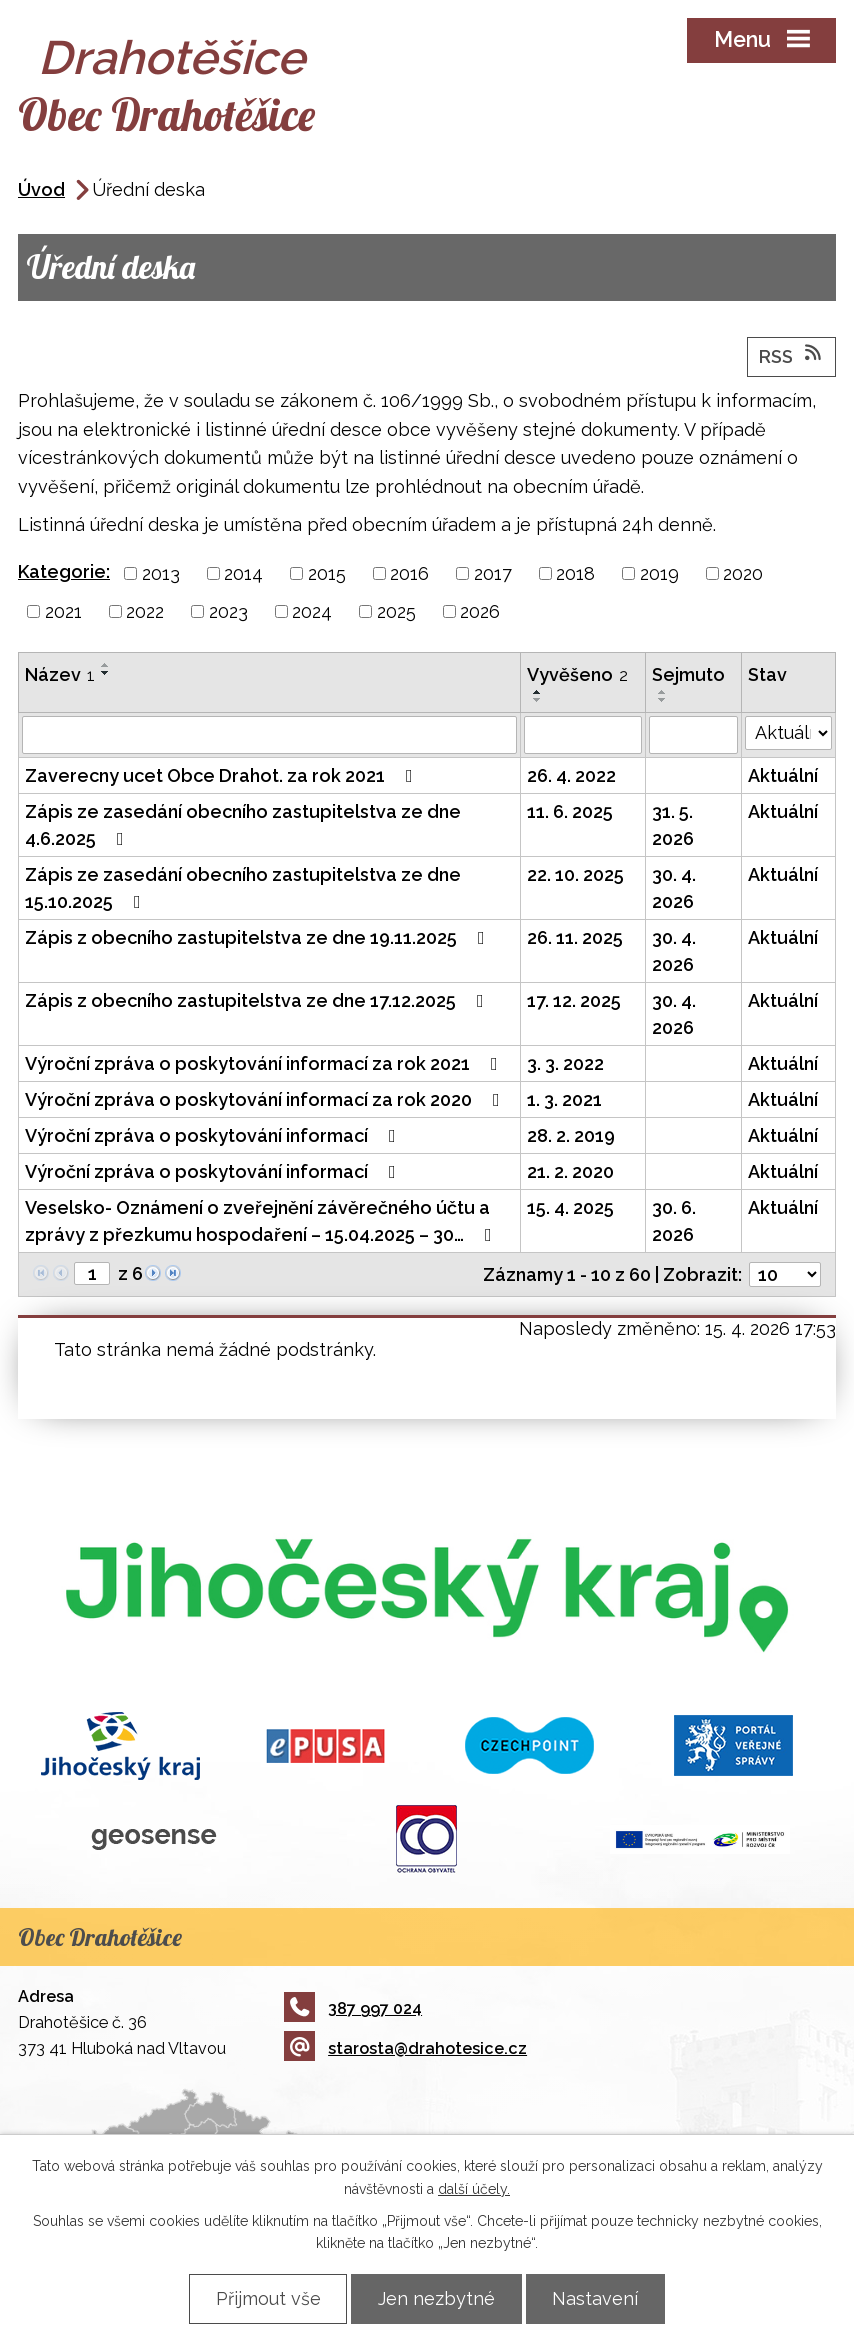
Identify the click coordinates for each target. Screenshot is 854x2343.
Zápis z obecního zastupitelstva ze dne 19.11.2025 (259, 938)
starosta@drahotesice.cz (405, 2049)
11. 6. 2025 (570, 812)
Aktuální (783, 776)
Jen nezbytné (436, 2298)
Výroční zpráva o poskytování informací (214, 1136)
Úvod (41, 190)
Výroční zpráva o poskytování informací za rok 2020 (266, 1100)
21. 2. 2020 (570, 1172)
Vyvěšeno (577, 675)
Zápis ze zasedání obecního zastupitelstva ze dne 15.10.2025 (243, 889)
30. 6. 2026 (674, 1222)
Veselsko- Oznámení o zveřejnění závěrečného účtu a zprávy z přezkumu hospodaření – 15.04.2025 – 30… (262, 1222)
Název (60, 675)
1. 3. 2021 (564, 1100)
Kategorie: (64, 572)
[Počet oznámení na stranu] (785, 1275)
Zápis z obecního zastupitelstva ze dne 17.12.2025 (258, 1001)
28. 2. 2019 (571, 1136)
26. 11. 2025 (575, 938)
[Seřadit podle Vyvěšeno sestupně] (538, 701)
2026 (480, 612)
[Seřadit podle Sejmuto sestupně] (663, 701)
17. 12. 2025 (574, 1001)
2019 (659, 574)
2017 (493, 574)
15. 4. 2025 (570, 1208)
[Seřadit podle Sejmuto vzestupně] (663, 693)
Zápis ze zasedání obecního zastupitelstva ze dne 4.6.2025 (243, 826)
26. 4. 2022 (571, 776)
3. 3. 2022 (565, 1064)
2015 (327, 574)
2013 (161, 574)
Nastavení (598, 2298)
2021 (63, 612)
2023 (228, 612)
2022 (145, 612)
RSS (792, 356)
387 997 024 (353, 2009)
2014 (243, 574)
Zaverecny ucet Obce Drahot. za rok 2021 (223, 776)
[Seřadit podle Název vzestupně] (106, 666)
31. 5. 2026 (673, 826)
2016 (409, 574)
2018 (575, 574)
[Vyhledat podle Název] (269, 736)
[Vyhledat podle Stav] (788, 734)
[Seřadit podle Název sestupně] (106, 674)
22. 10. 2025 (575, 875)
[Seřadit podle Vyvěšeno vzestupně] (538, 693)
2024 (312, 612)
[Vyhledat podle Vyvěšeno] (583, 736)
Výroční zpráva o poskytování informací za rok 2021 (265, 1064)
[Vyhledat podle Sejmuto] (694, 736)
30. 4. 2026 (674, 889)
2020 (743, 574)
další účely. (474, 2188)
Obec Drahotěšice (168, 115)
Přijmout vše (265, 2298)
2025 (396, 612)
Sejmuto (688, 675)
